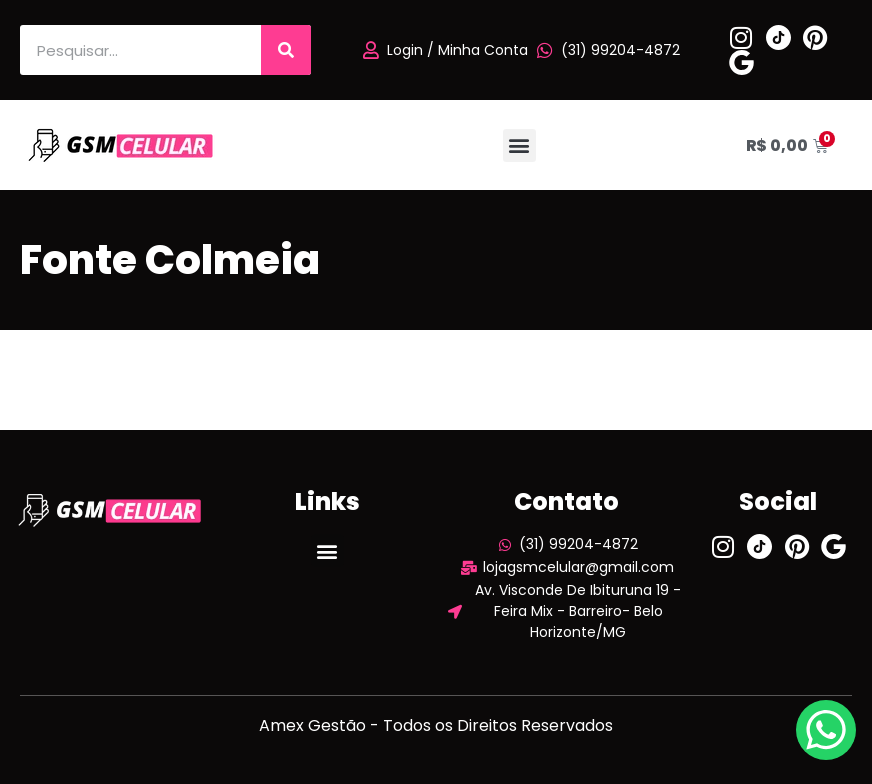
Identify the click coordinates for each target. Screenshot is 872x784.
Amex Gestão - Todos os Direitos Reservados (436, 725)
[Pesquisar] (286, 50)
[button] (519, 145)
